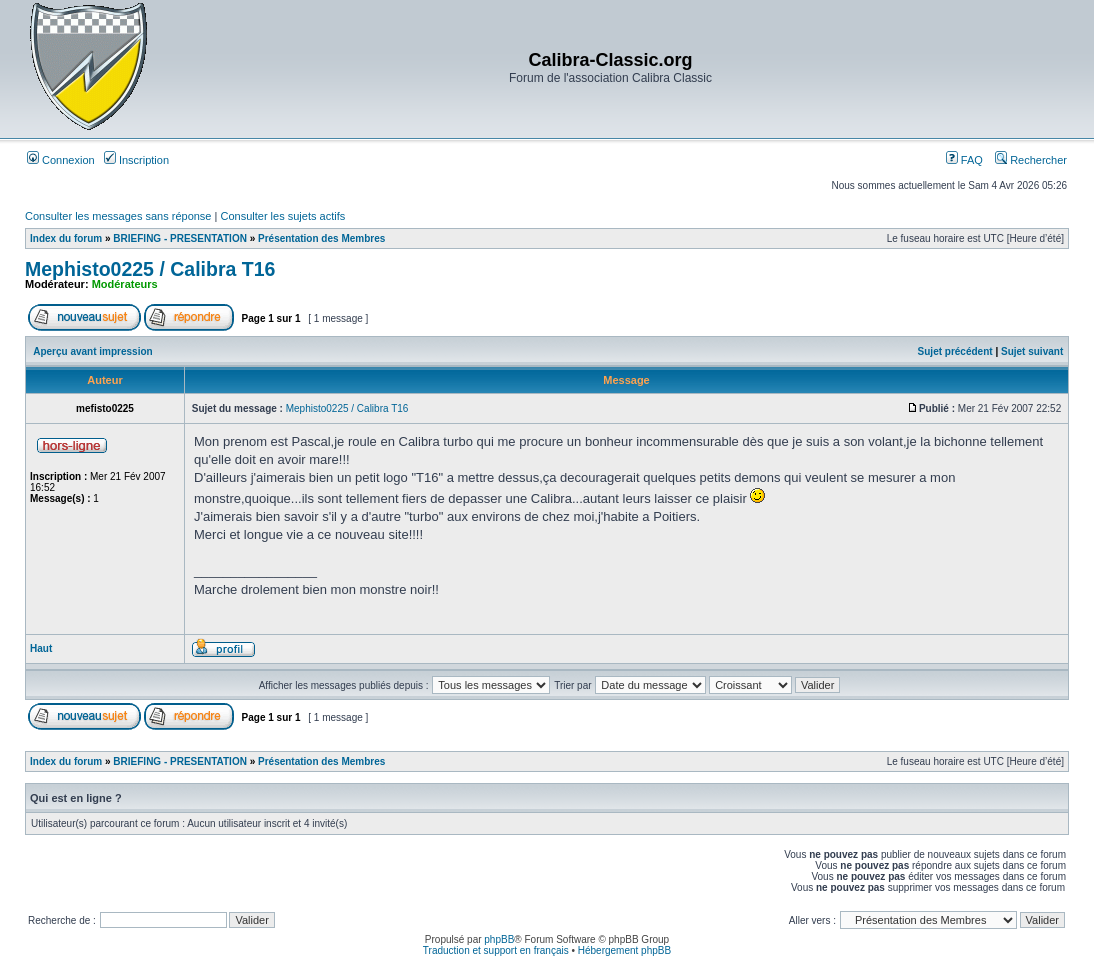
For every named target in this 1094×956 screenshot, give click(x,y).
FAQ (964, 160)
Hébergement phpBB (624, 950)
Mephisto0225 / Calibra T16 (150, 269)
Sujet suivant (1032, 351)
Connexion (61, 160)
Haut (41, 648)
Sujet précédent (955, 351)
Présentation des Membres (321, 238)
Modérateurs (125, 284)
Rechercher (1031, 160)
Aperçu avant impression (92, 351)
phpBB (499, 939)
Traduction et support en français (496, 950)
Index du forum (66, 238)
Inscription (136, 160)
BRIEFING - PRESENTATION (180, 238)
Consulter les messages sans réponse (118, 216)
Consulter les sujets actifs (282, 216)
